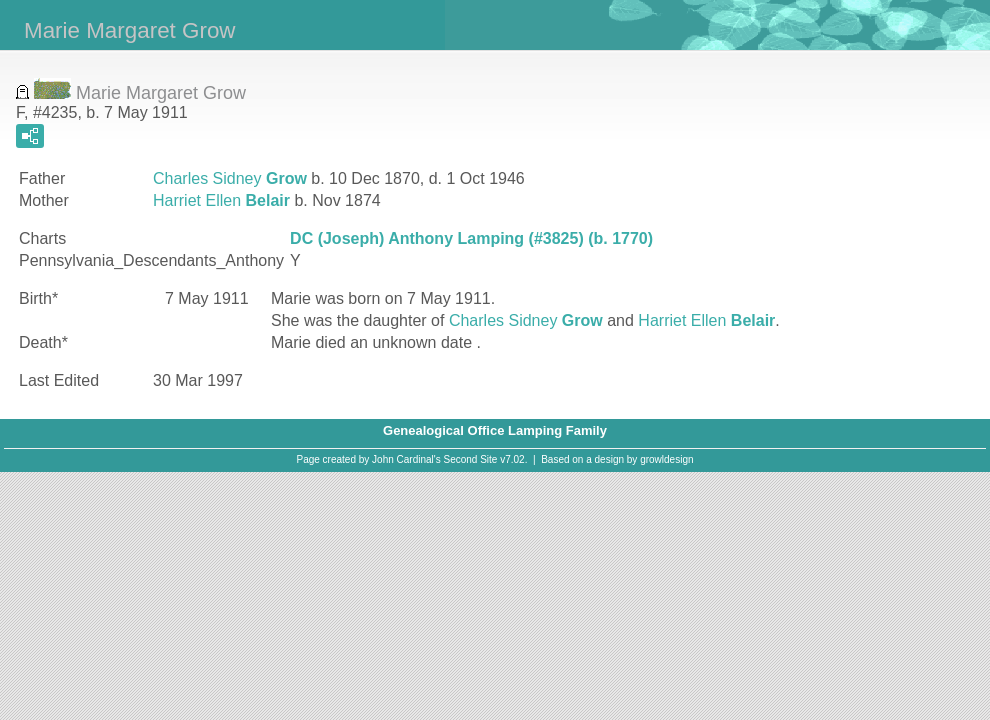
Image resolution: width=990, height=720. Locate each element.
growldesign (666, 459)
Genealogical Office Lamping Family (495, 430)
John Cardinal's (406, 459)
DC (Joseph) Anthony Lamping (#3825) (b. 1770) (471, 238)
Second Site (471, 459)
